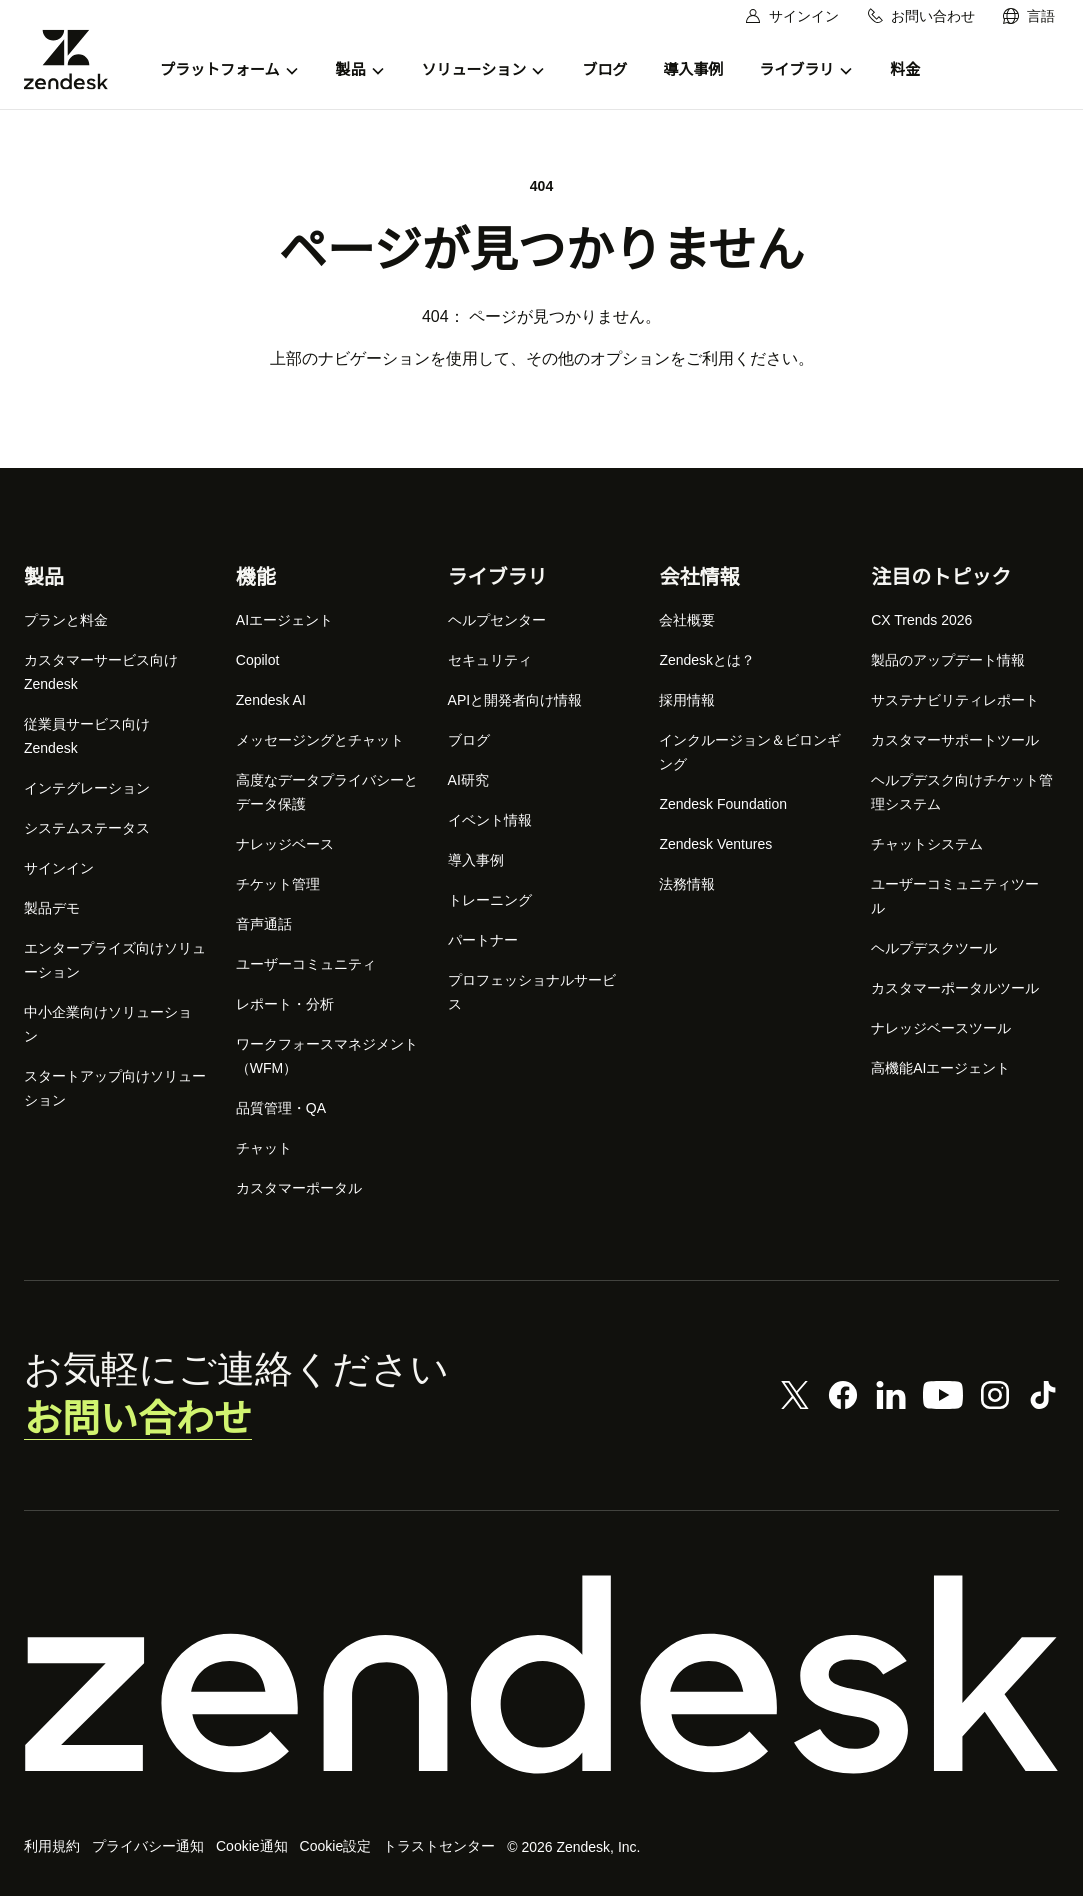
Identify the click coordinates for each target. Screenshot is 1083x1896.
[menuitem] (1029, 16)
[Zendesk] (541, 1674)
